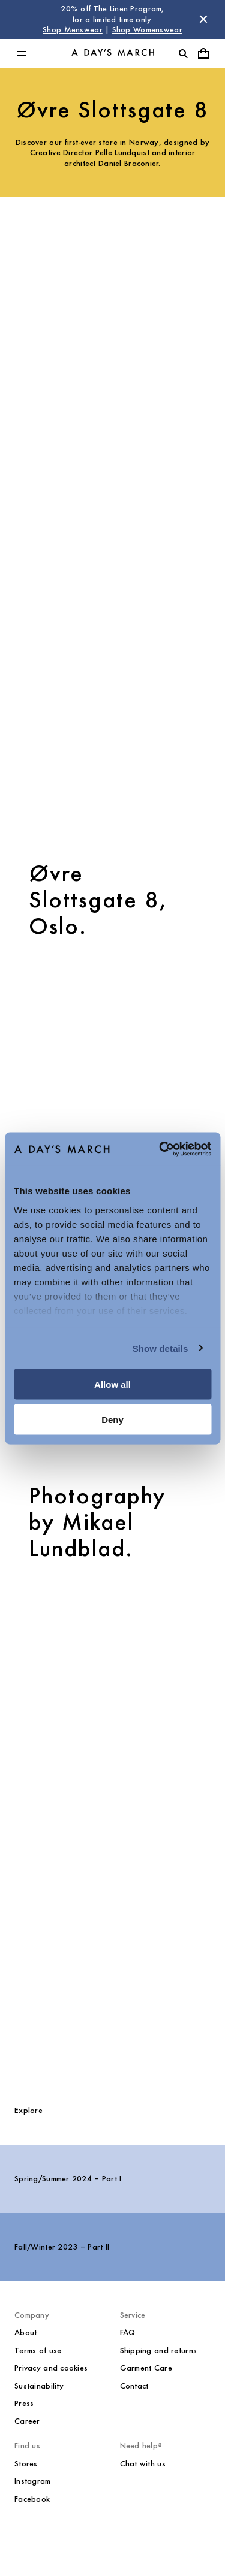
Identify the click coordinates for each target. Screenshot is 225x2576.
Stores (26, 2464)
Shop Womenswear (147, 30)
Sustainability (39, 2386)
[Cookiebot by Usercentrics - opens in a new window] (160, 1149)
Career (27, 2421)
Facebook (32, 2499)
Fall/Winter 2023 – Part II (61, 2247)
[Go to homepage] (112, 53)
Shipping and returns (158, 2350)
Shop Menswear (73, 30)
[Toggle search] (183, 53)
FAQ (128, 2332)
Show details (160, 1348)
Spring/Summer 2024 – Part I (68, 2179)
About (25, 2332)
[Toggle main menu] (21, 53)
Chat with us (143, 2464)
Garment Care (146, 2368)
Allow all (112, 1384)
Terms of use (37, 2350)
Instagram (32, 2481)
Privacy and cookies (51, 2368)
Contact (134, 2386)
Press (24, 2403)
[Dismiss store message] (203, 19)
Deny (112, 1419)
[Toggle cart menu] (203, 53)
